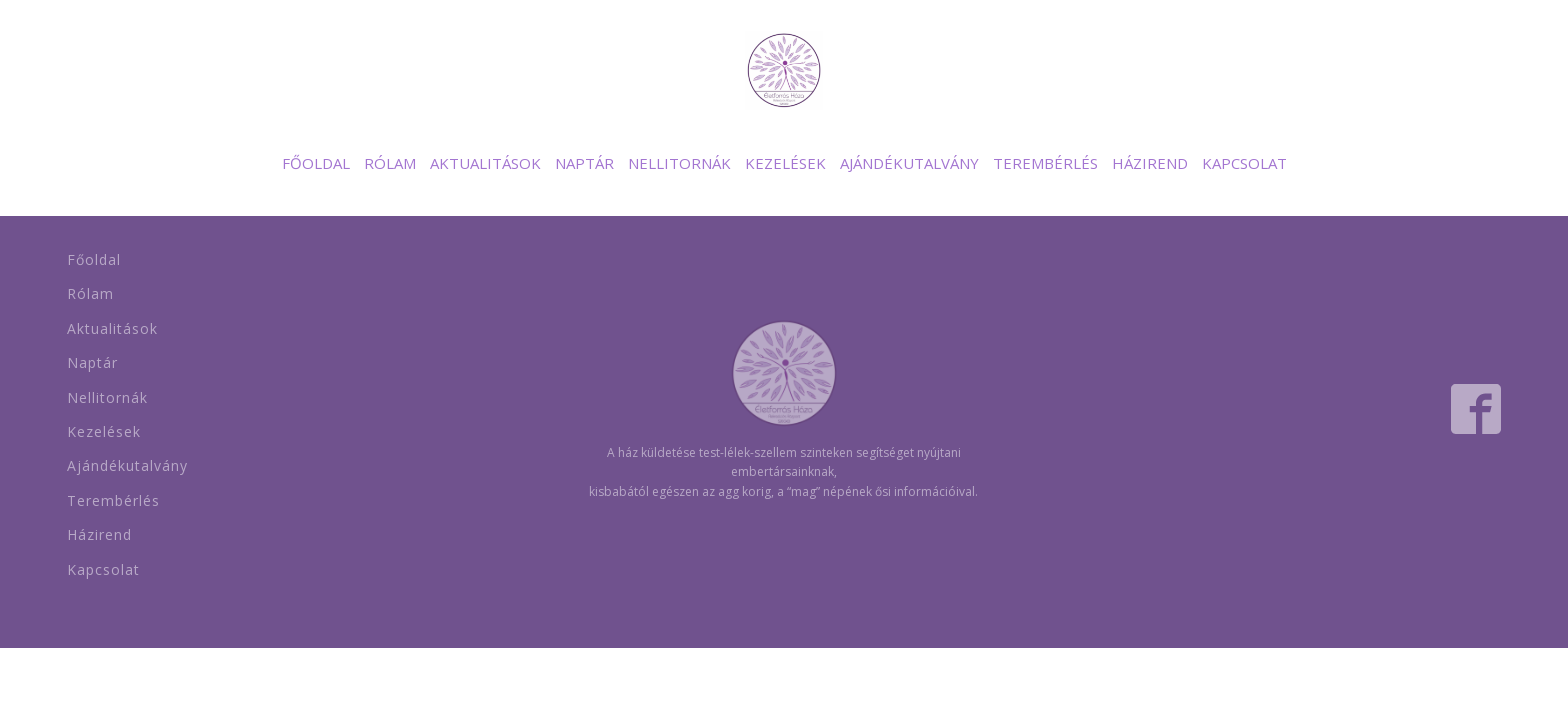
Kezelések (785, 163)
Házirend (1150, 163)
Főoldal (316, 163)
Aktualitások (485, 163)
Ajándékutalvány (909, 163)
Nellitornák (679, 163)
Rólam (390, 163)
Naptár (584, 163)
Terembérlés (1045, 163)
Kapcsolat (1244, 163)
